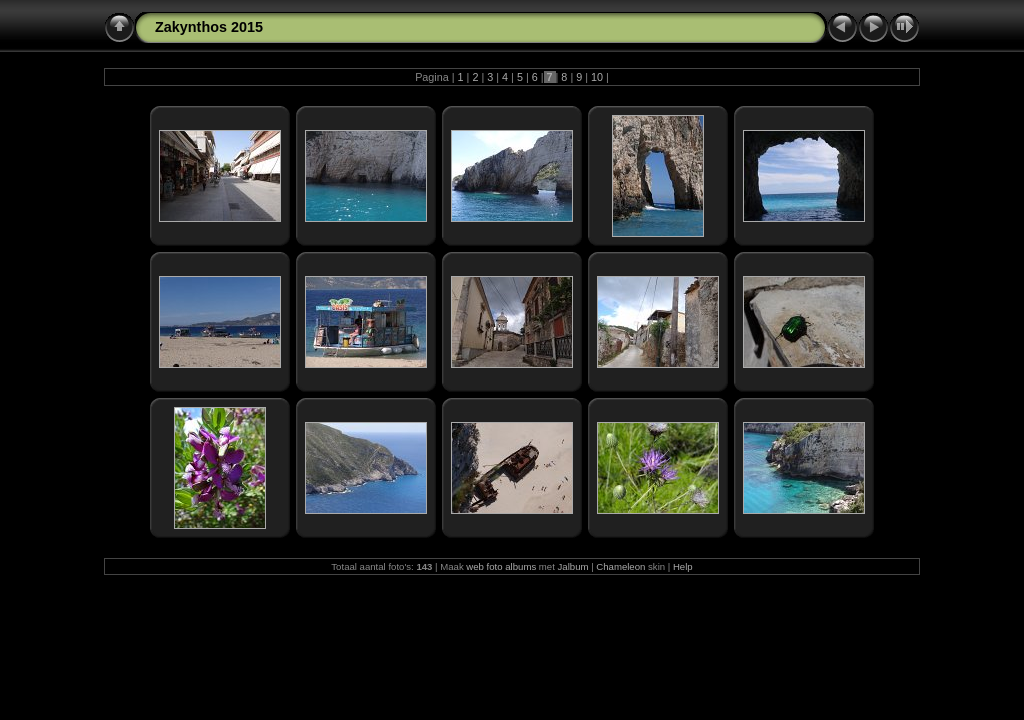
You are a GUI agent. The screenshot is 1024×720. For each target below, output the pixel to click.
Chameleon (620, 566)
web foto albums (501, 566)
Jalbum (573, 566)
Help (683, 566)
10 (597, 77)
